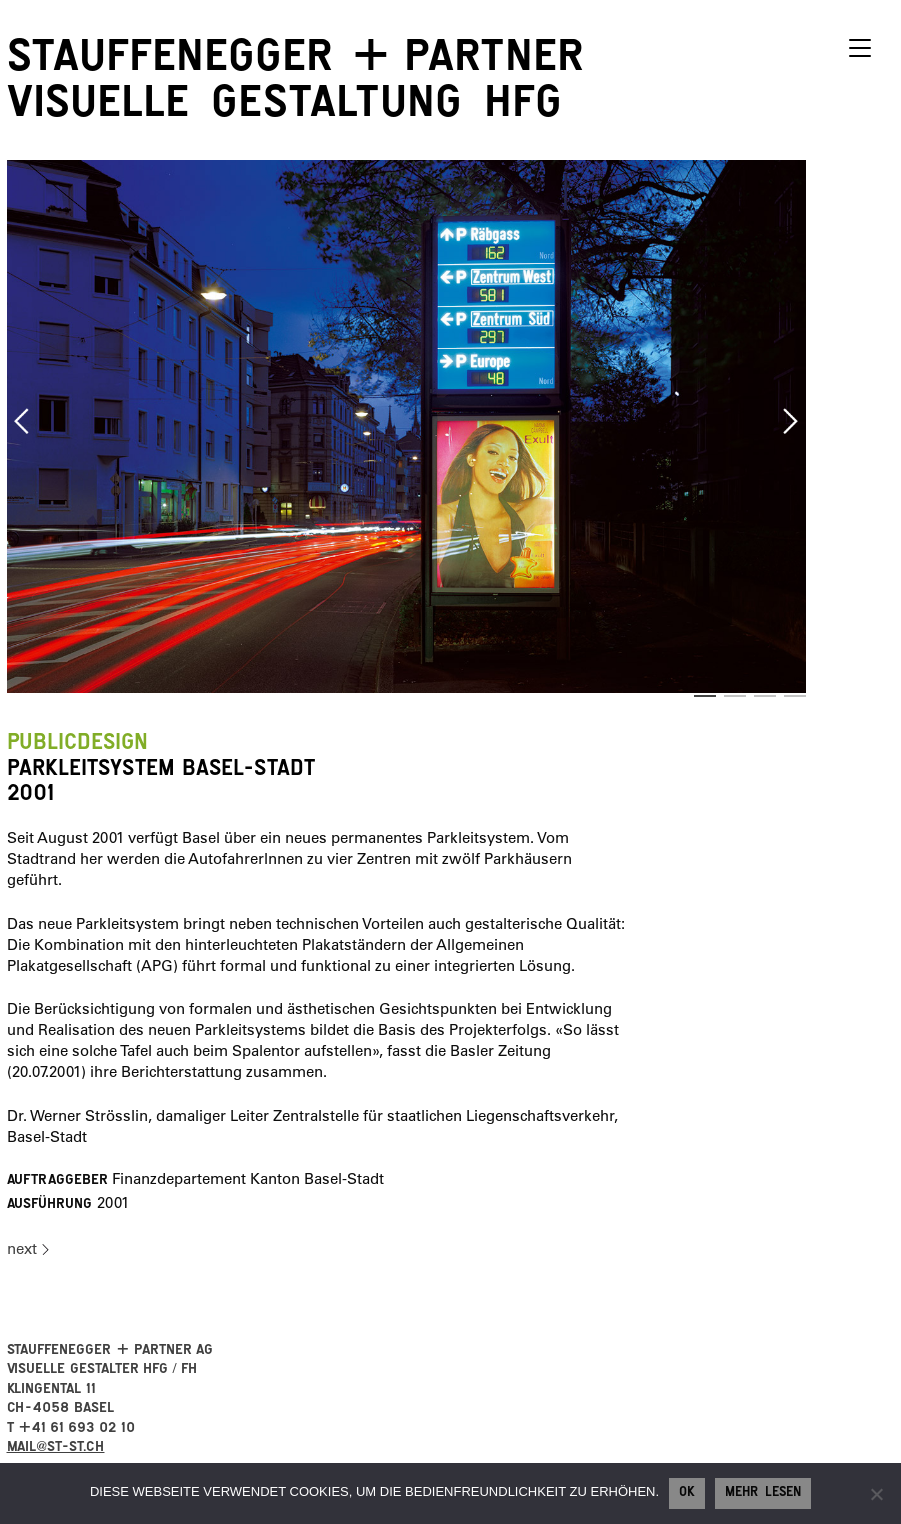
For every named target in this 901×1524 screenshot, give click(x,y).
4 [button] (795, 696)
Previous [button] (22, 421)
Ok (687, 1494)
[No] (876, 1494)
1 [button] (705, 696)
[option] (407, 426)
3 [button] (765, 696)
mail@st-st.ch (56, 1448)
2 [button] (735, 696)
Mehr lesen (763, 1494)
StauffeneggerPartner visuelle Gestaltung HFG (295, 85)
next (22, 1248)
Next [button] (791, 421)
